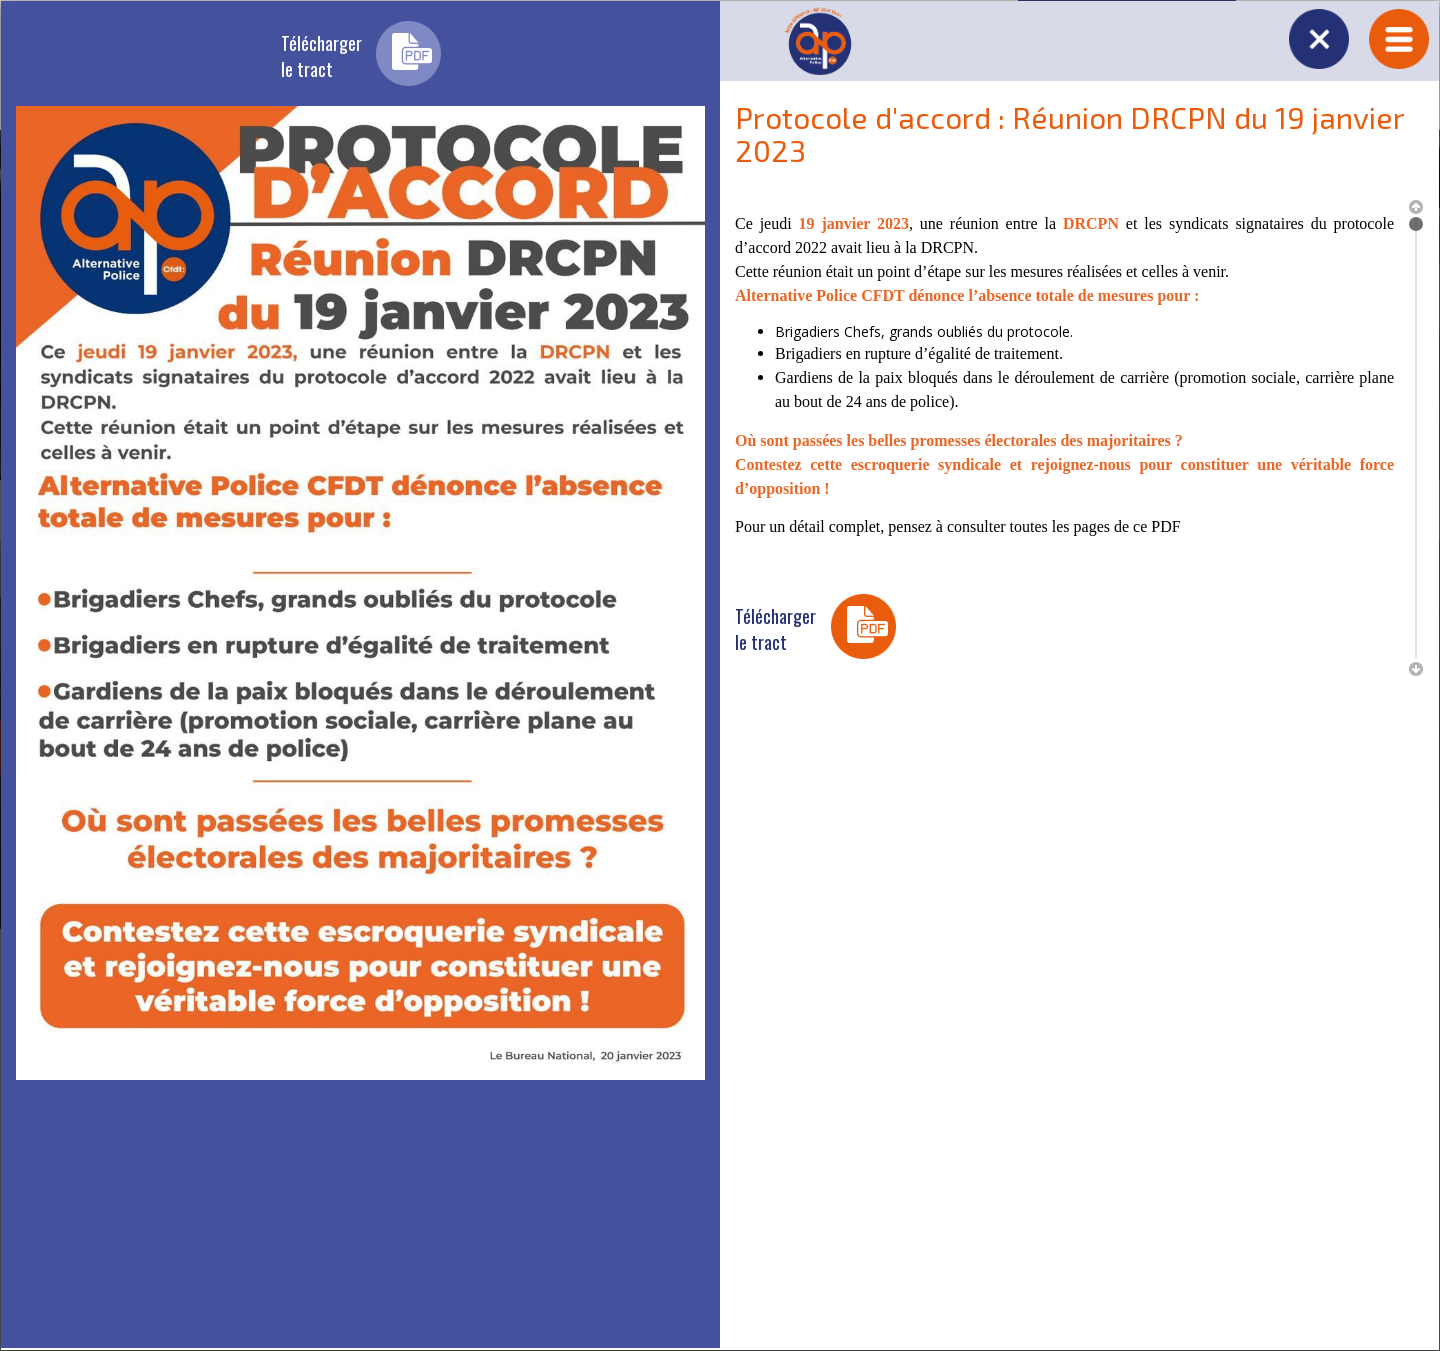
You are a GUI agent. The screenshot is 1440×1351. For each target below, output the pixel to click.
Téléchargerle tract (321, 56)
